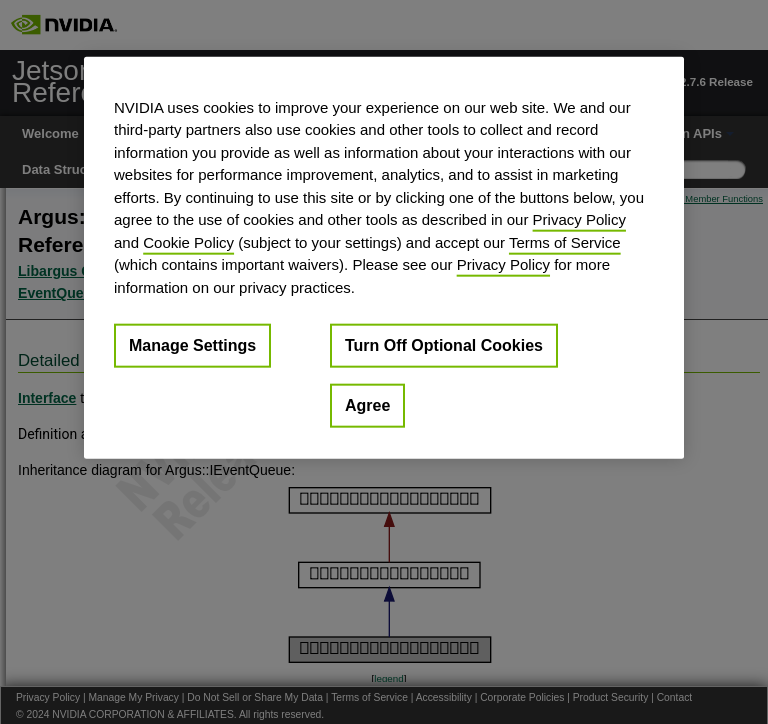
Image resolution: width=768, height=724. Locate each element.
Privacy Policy (579, 219)
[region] (384, 257)
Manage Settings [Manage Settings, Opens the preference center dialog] (192, 345)
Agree (367, 405)
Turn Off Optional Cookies (444, 345)
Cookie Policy (188, 241)
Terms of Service (565, 241)
